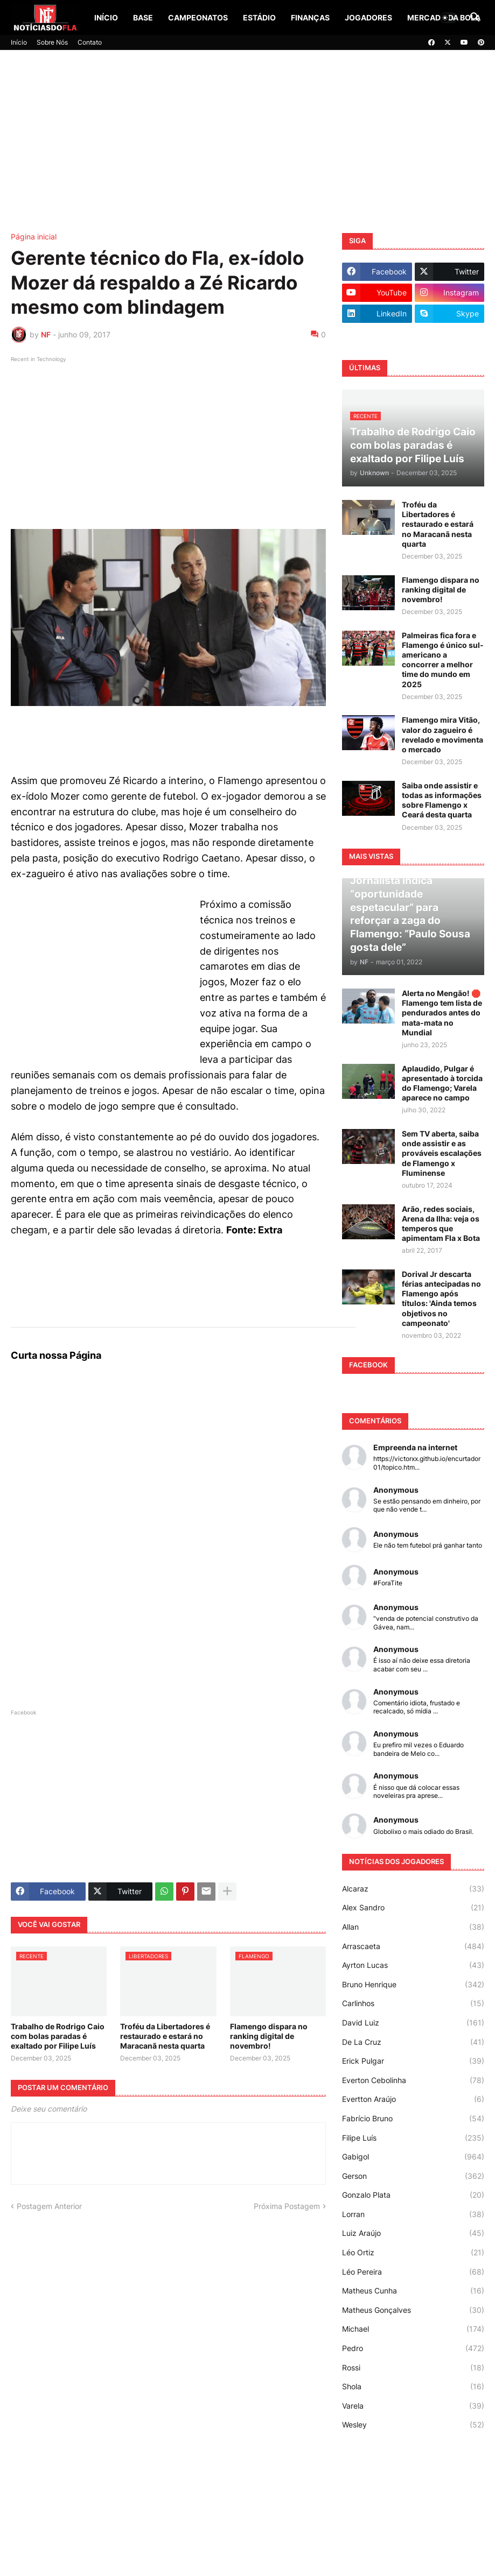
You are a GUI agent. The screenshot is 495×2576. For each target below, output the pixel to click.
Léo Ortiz (413, 2252)
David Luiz (413, 2022)
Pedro (413, 2348)
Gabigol (413, 2156)
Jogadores (368, 17)
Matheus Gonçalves (413, 2310)
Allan (413, 1927)
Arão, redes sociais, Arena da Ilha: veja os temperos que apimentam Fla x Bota (441, 1223)
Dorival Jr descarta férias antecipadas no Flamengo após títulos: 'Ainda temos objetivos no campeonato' (441, 1298)
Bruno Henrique (413, 1984)
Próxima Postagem (287, 2206)
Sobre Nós (52, 42)
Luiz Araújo (413, 2233)
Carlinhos (413, 2003)
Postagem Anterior (49, 2206)
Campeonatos (198, 17)
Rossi (413, 2367)
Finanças (310, 17)
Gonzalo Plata (413, 2195)
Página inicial (34, 237)
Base (143, 17)
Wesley (413, 2424)
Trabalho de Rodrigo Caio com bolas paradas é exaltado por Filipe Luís (57, 2036)
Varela (413, 2406)
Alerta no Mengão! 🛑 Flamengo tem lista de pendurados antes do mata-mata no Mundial (442, 1013)
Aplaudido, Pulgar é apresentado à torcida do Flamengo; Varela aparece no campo (442, 1083)
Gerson (413, 2176)
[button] (449, 17)
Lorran (413, 2214)
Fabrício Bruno (413, 2118)
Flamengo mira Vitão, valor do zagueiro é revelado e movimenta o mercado (442, 734)
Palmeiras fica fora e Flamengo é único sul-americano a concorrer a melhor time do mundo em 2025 (443, 660)
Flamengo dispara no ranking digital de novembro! (269, 2036)
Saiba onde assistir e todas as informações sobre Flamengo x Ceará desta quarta (442, 800)
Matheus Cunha (413, 2290)
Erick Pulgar (413, 2061)
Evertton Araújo (413, 2099)
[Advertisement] (247, 141)
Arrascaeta (413, 1946)
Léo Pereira (413, 2272)
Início (106, 17)
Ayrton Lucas (413, 1965)
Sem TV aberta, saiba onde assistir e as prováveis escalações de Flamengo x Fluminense (442, 1153)
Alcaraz (413, 1888)
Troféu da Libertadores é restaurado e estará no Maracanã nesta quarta (165, 2036)
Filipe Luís (413, 2138)
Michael (413, 2329)
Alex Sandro (413, 1907)
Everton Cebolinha (413, 2080)
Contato (90, 42)
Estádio (259, 17)
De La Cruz (413, 2042)
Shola (413, 2386)
